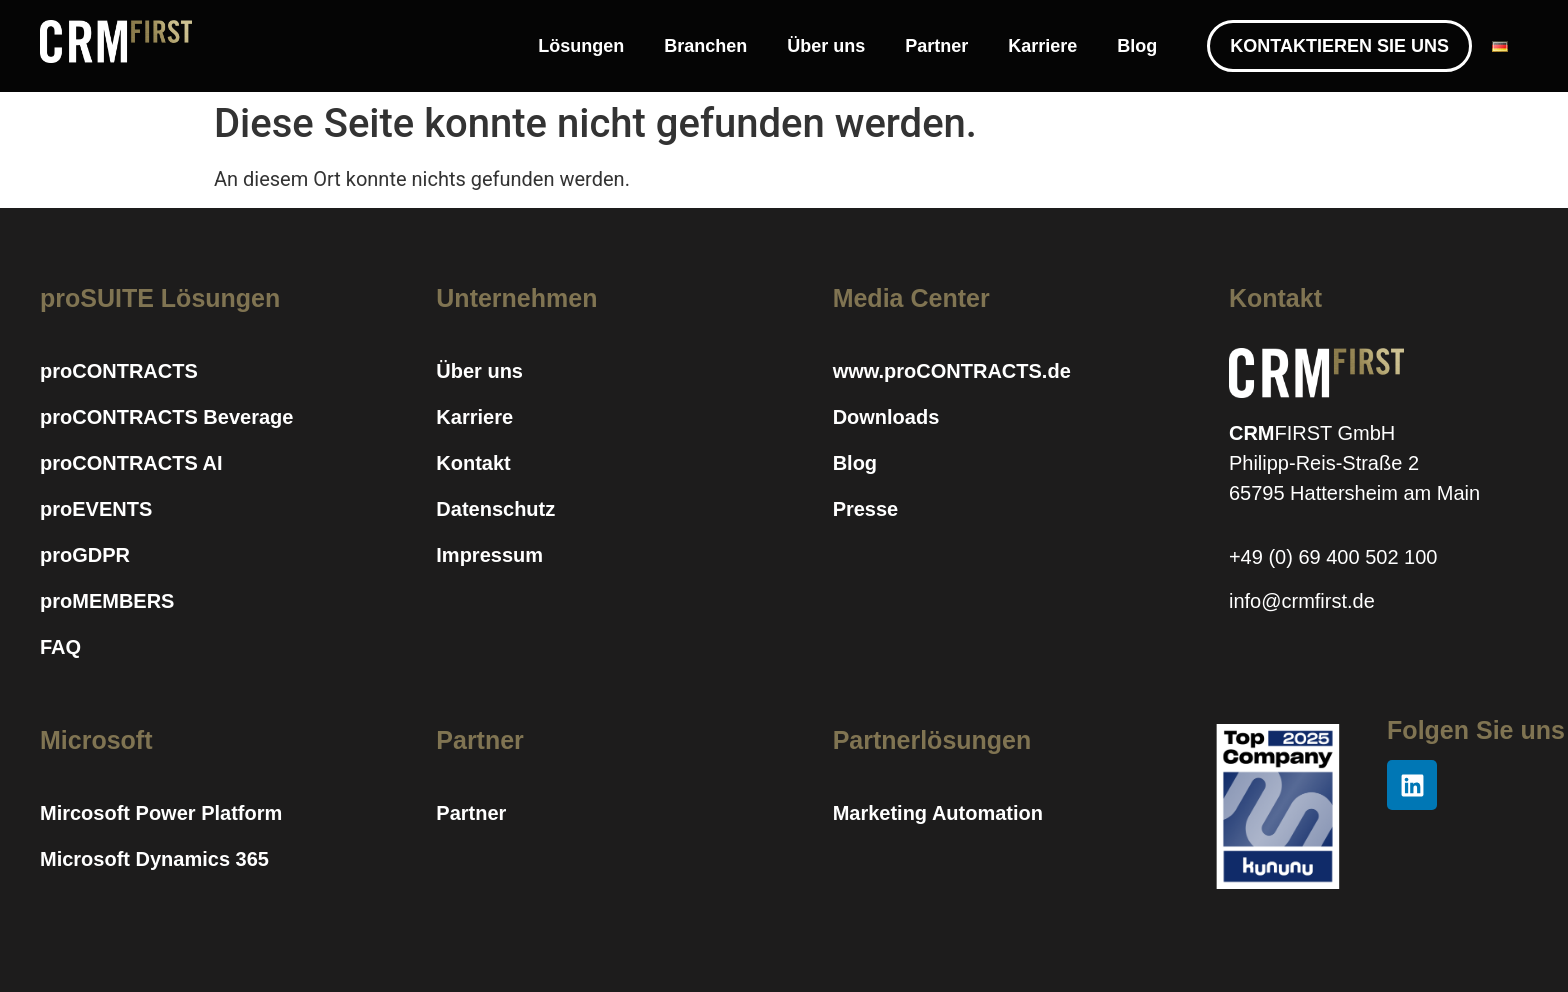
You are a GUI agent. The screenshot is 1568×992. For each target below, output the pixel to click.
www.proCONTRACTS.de (952, 371)
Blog (1137, 46)
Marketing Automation (938, 813)
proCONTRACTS (119, 371)
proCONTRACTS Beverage (166, 417)
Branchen (705, 46)
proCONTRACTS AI (131, 463)
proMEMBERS (107, 601)
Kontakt (473, 463)
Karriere (1042, 46)
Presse (866, 509)
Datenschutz (495, 509)
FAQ (60, 647)
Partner (936, 46)
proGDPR (85, 555)
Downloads (886, 417)
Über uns (826, 46)
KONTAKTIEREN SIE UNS (1339, 46)
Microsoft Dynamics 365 (154, 859)
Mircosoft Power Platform (161, 813)
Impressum (489, 555)
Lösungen (581, 46)
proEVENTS (96, 509)
